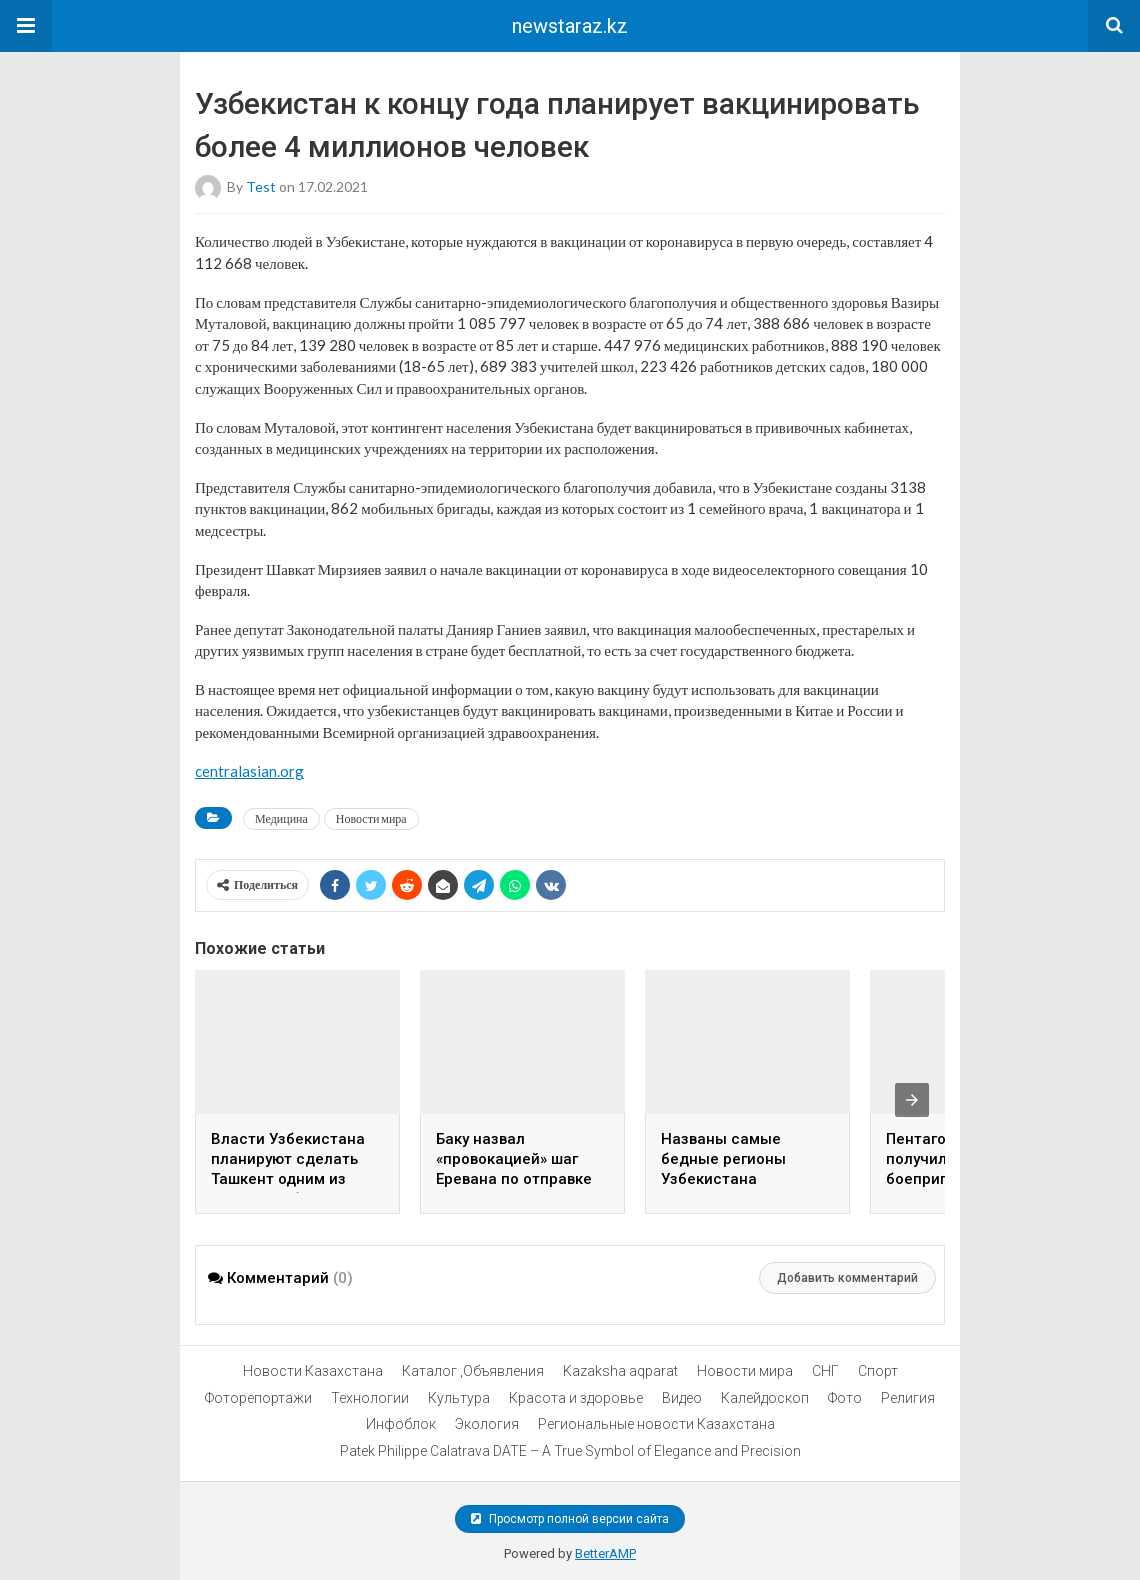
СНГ (825, 1371)
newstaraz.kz (570, 26)
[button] (26, 26)
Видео (682, 1398)
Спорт (878, 1371)
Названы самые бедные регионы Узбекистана (723, 1159)
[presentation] (912, 1100)
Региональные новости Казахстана (656, 1424)
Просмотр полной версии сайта (570, 1519)
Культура (459, 1398)
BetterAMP (605, 1553)
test (261, 186)
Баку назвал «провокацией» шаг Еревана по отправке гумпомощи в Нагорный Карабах (514, 1179)
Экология (487, 1424)
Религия (908, 1398)
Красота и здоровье (576, 1398)
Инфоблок (401, 1424)
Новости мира (371, 818)
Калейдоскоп (765, 1398)
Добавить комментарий (847, 1278)
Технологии (370, 1398)
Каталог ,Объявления (473, 1371)
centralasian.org (249, 771)
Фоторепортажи (258, 1398)
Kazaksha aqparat (620, 1371)
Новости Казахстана (313, 1371)
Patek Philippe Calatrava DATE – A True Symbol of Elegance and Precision (570, 1451)
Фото (845, 1398)
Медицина (281, 818)
